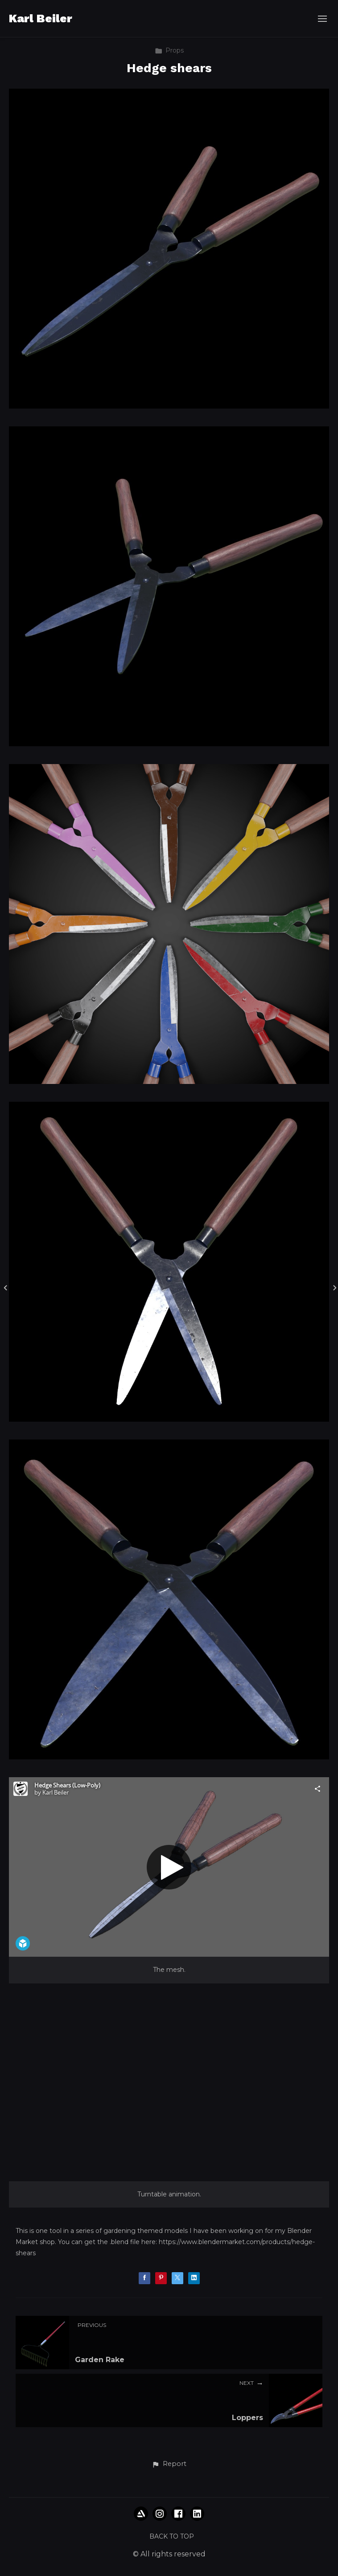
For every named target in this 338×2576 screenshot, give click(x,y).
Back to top (171, 2536)
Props (169, 50)
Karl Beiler (40, 18)
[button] (169, 2464)
